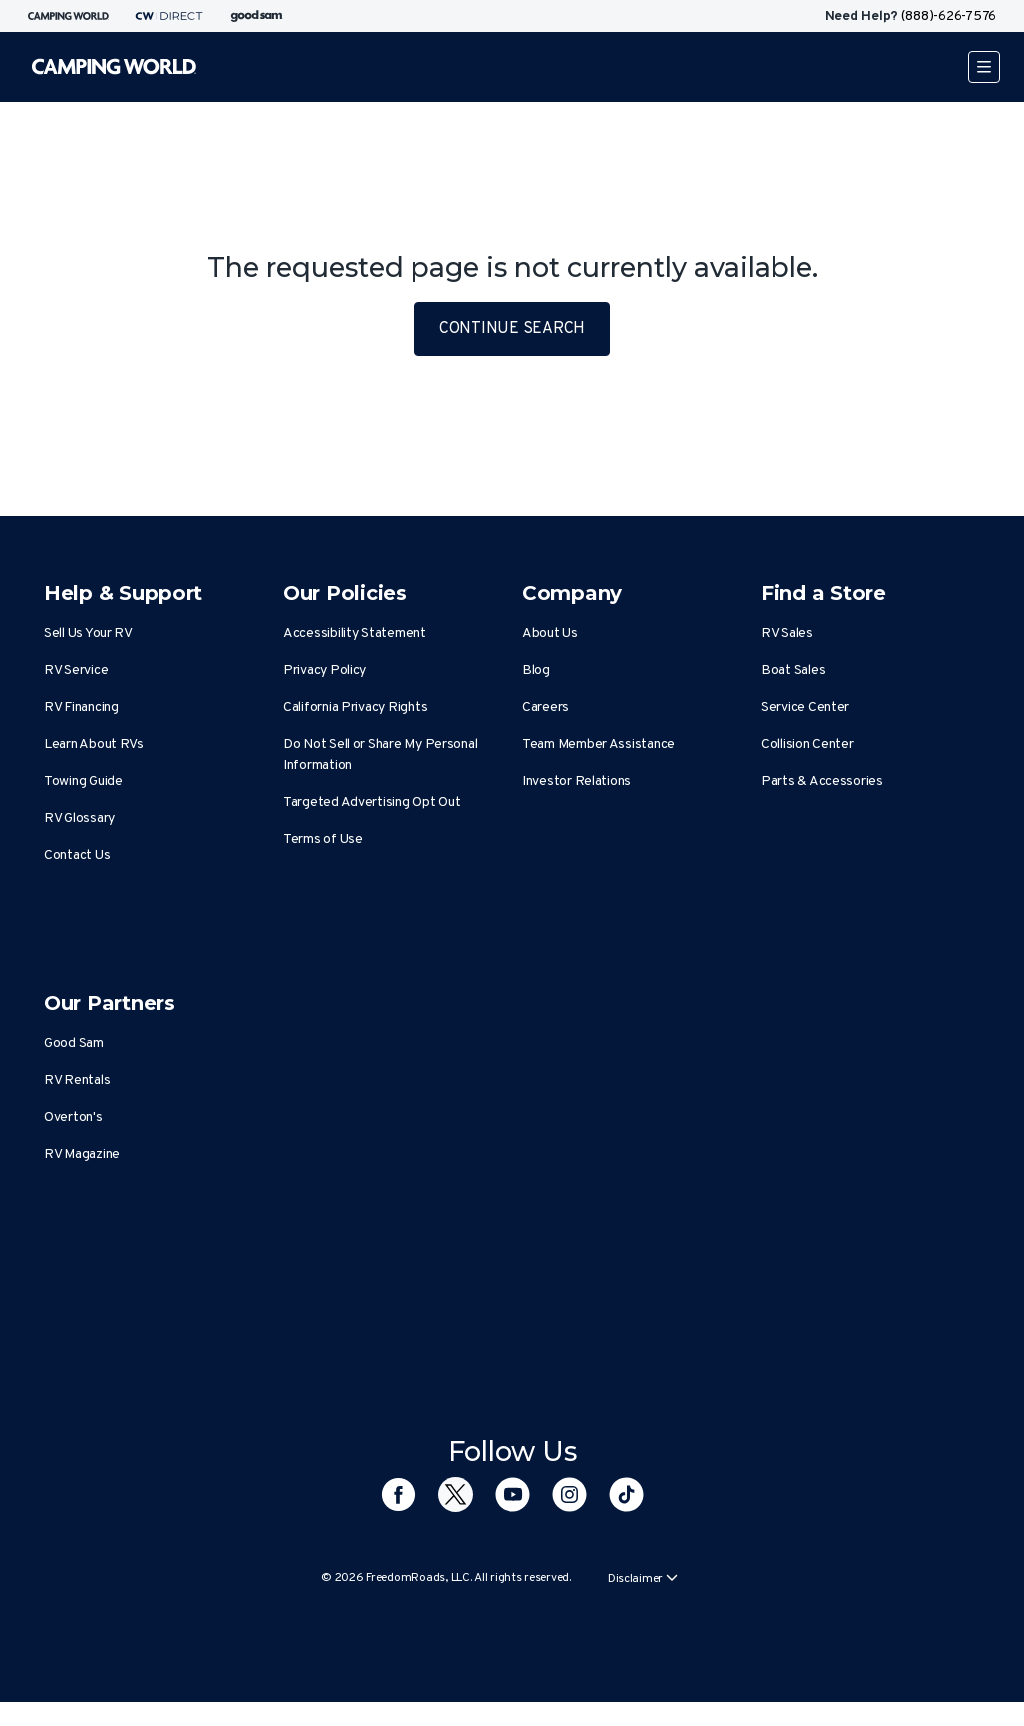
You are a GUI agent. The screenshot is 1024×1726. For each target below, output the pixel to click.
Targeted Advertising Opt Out (371, 802)
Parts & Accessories (822, 781)
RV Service (76, 670)
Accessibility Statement (354, 633)
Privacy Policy (324, 670)
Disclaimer (643, 1579)
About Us (550, 633)
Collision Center (807, 744)
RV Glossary (79, 818)
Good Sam (74, 1043)
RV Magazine (82, 1154)
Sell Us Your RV (88, 633)
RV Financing (81, 707)
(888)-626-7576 (948, 16)
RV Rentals (77, 1080)
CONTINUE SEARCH (512, 329)
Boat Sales (793, 670)
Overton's (73, 1117)
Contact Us (77, 855)
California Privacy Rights (355, 707)
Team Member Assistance (598, 744)
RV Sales (787, 633)
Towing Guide (83, 781)
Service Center (805, 707)
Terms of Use (323, 839)
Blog (536, 670)
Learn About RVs (94, 744)
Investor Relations (576, 781)
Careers (545, 707)
